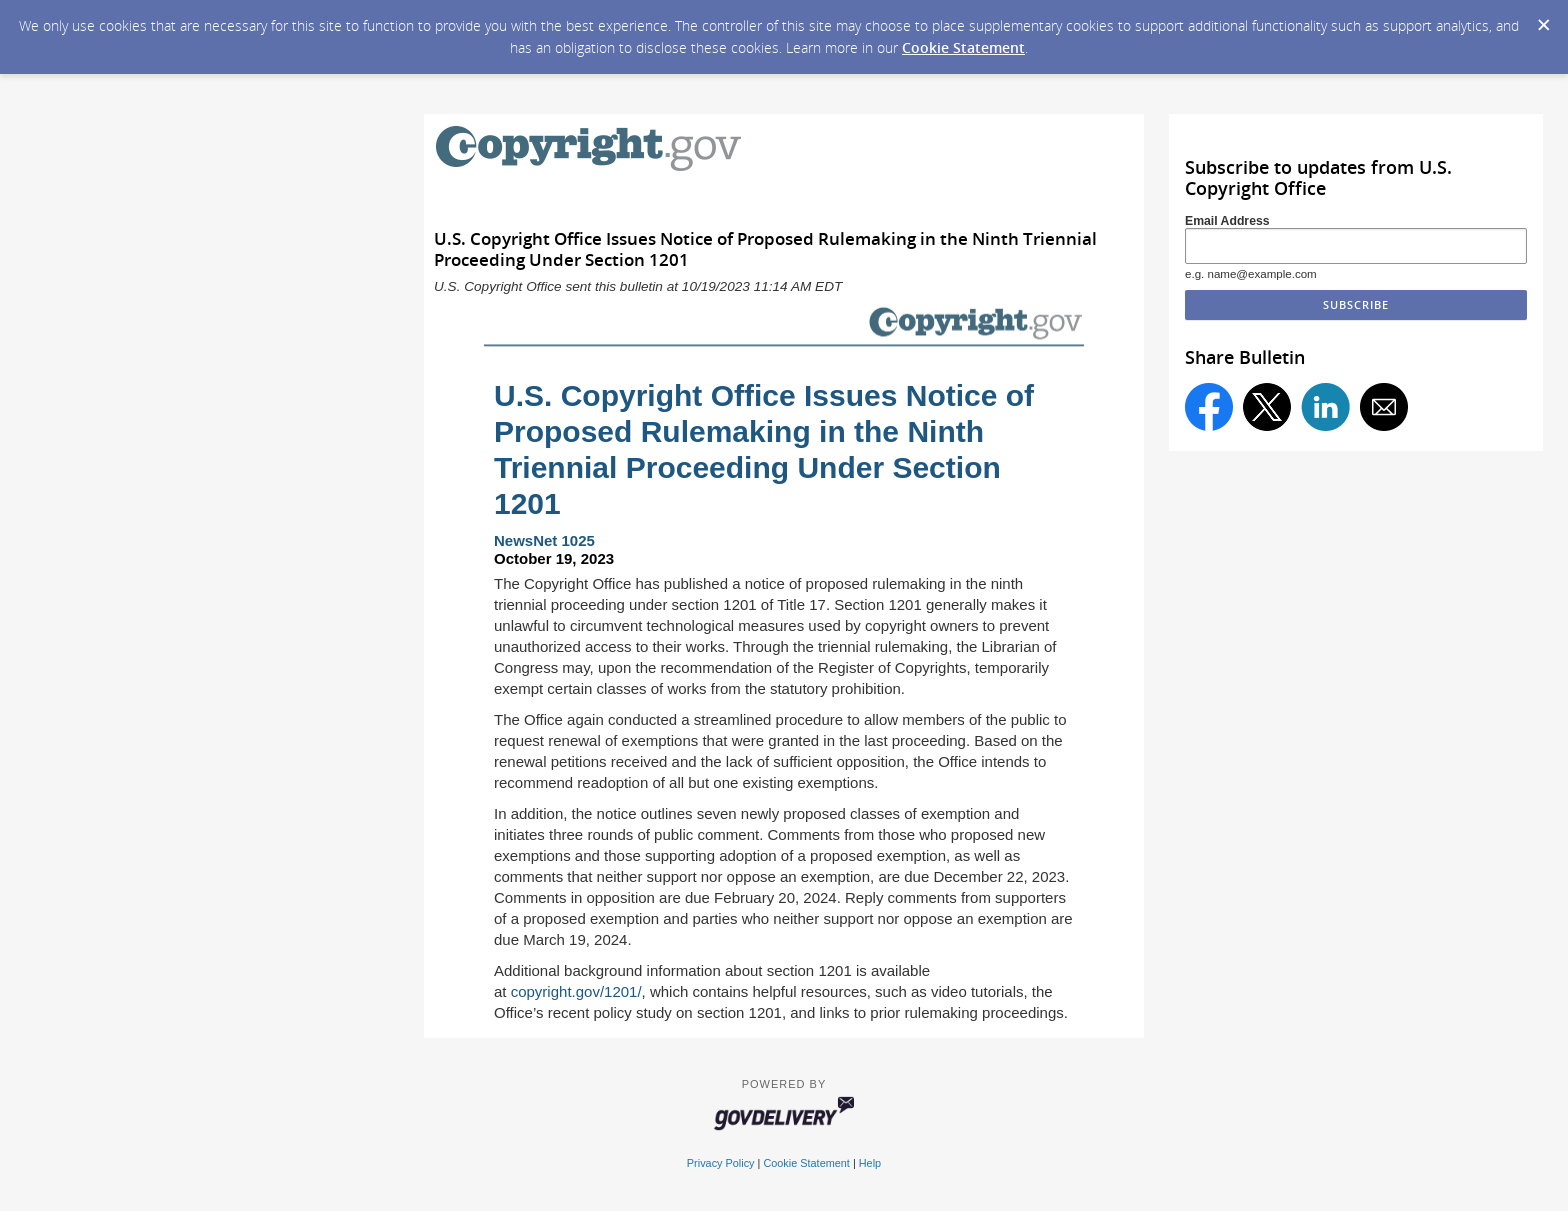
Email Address (1227, 221)
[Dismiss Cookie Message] (1543, 19)
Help (870, 1163)
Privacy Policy (721, 1163)
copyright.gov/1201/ (576, 991)
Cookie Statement (963, 47)
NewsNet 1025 (544, 540)
